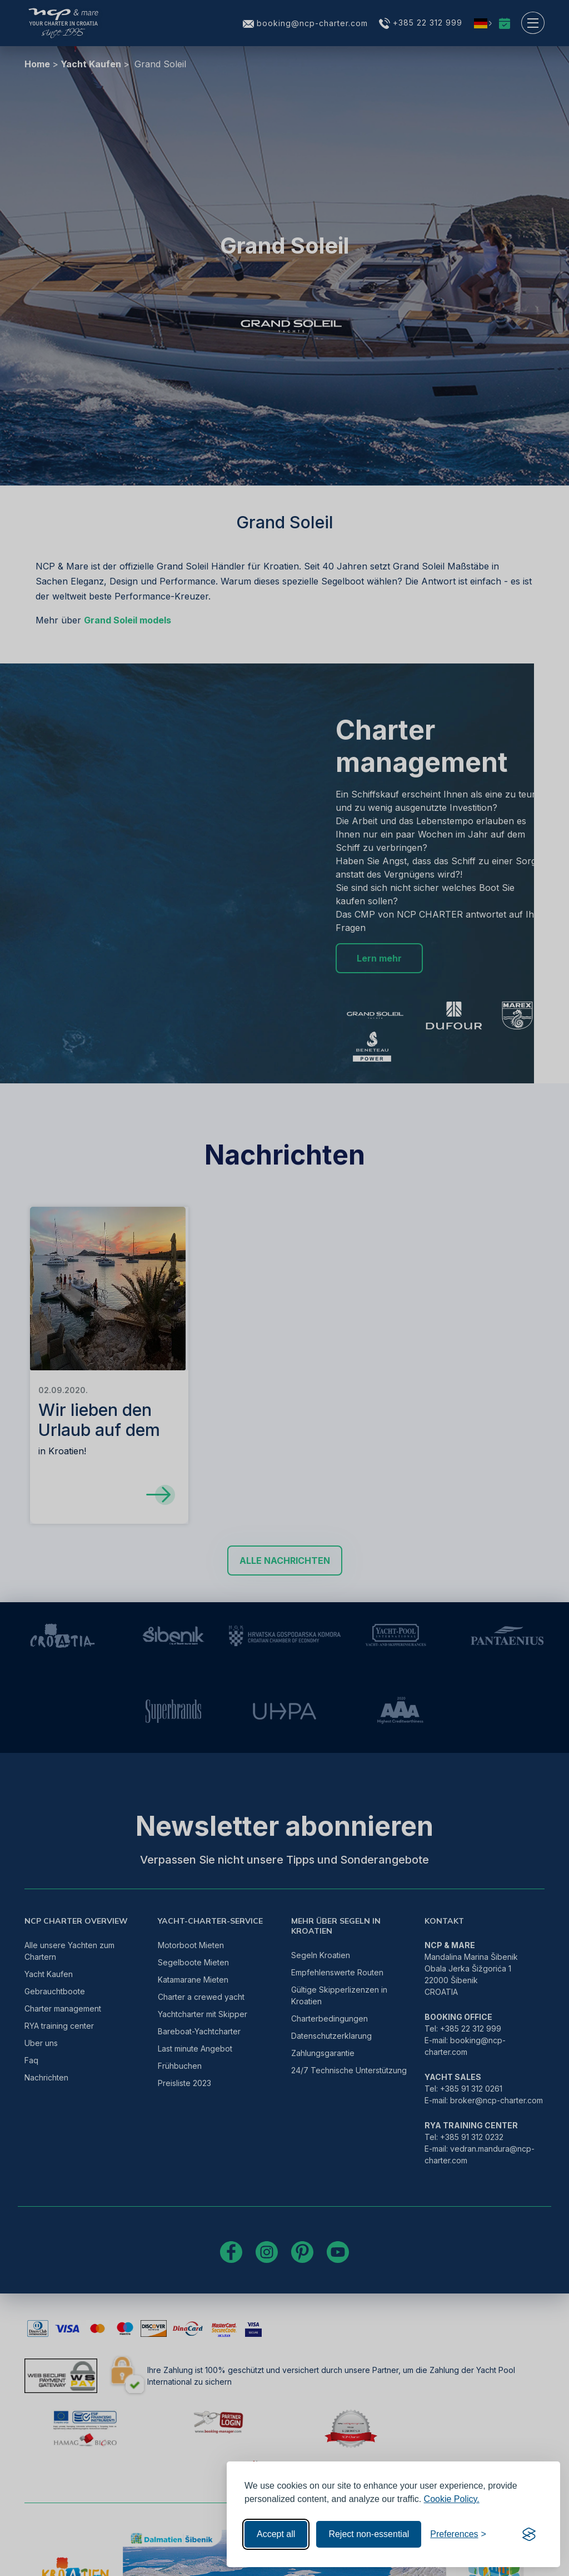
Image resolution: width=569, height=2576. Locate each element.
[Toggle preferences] (458, 2534)
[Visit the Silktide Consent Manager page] (529, 2534)
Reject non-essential (368, 2534)
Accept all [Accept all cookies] (276, 2534)
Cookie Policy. (452, 2499)
